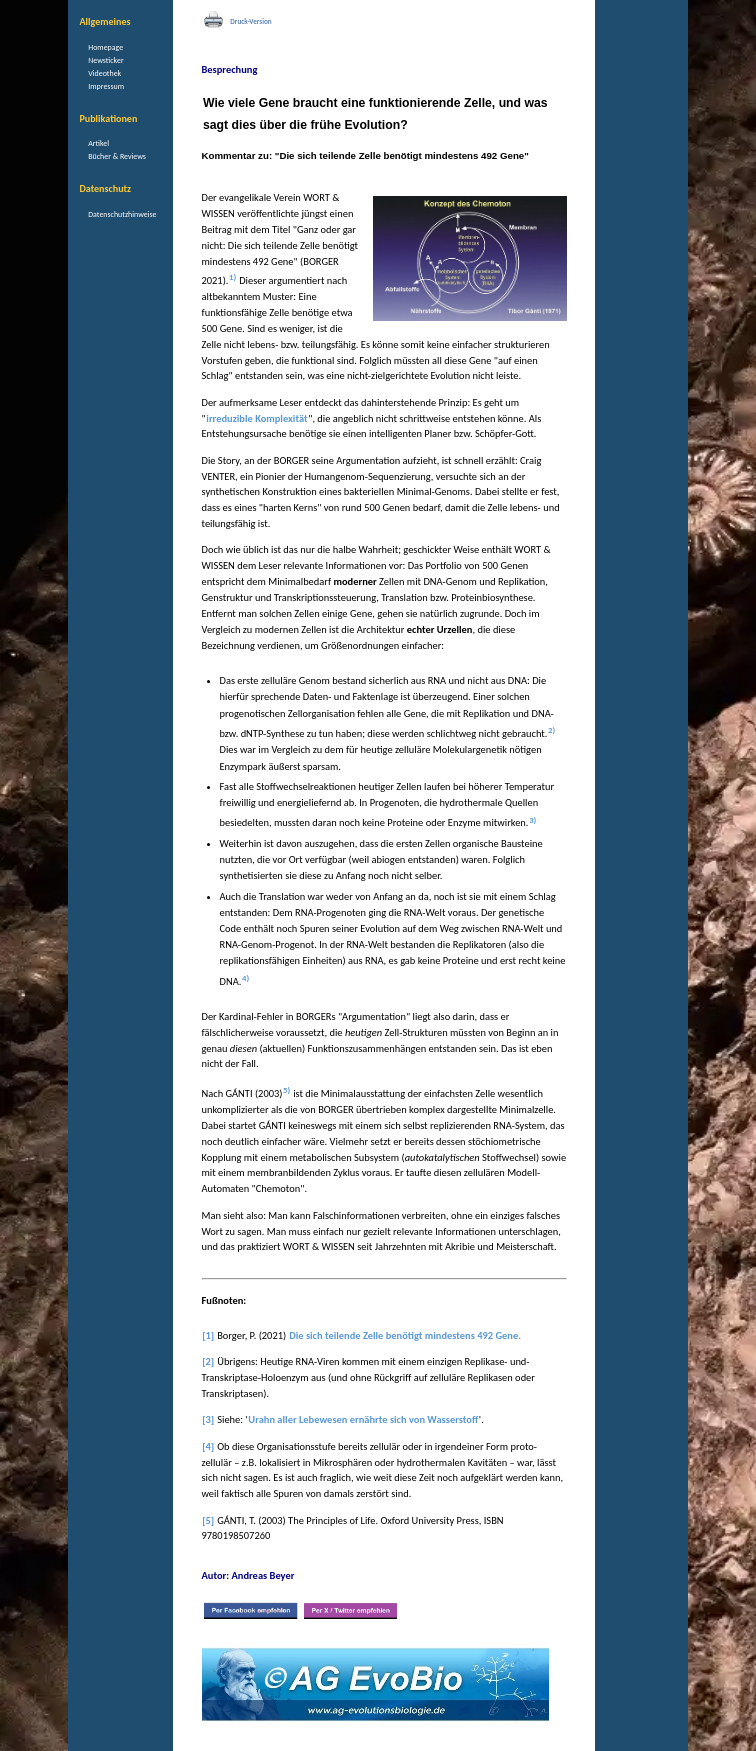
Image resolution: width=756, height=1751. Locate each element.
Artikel (98, 143)
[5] (208, 1520)
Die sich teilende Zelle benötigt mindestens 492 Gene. (405, 1335)
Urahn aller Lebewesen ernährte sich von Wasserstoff (363, 1419)
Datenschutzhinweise (122, 214)
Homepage (105, 47)
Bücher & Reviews (117, 156)
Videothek (104, 73)
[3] (208, 1419)
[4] (208, 1446)
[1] (208, 1335)
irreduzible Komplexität (256, 418)
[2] (208, 1361)
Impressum (106, 86)
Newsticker (105, 60)
